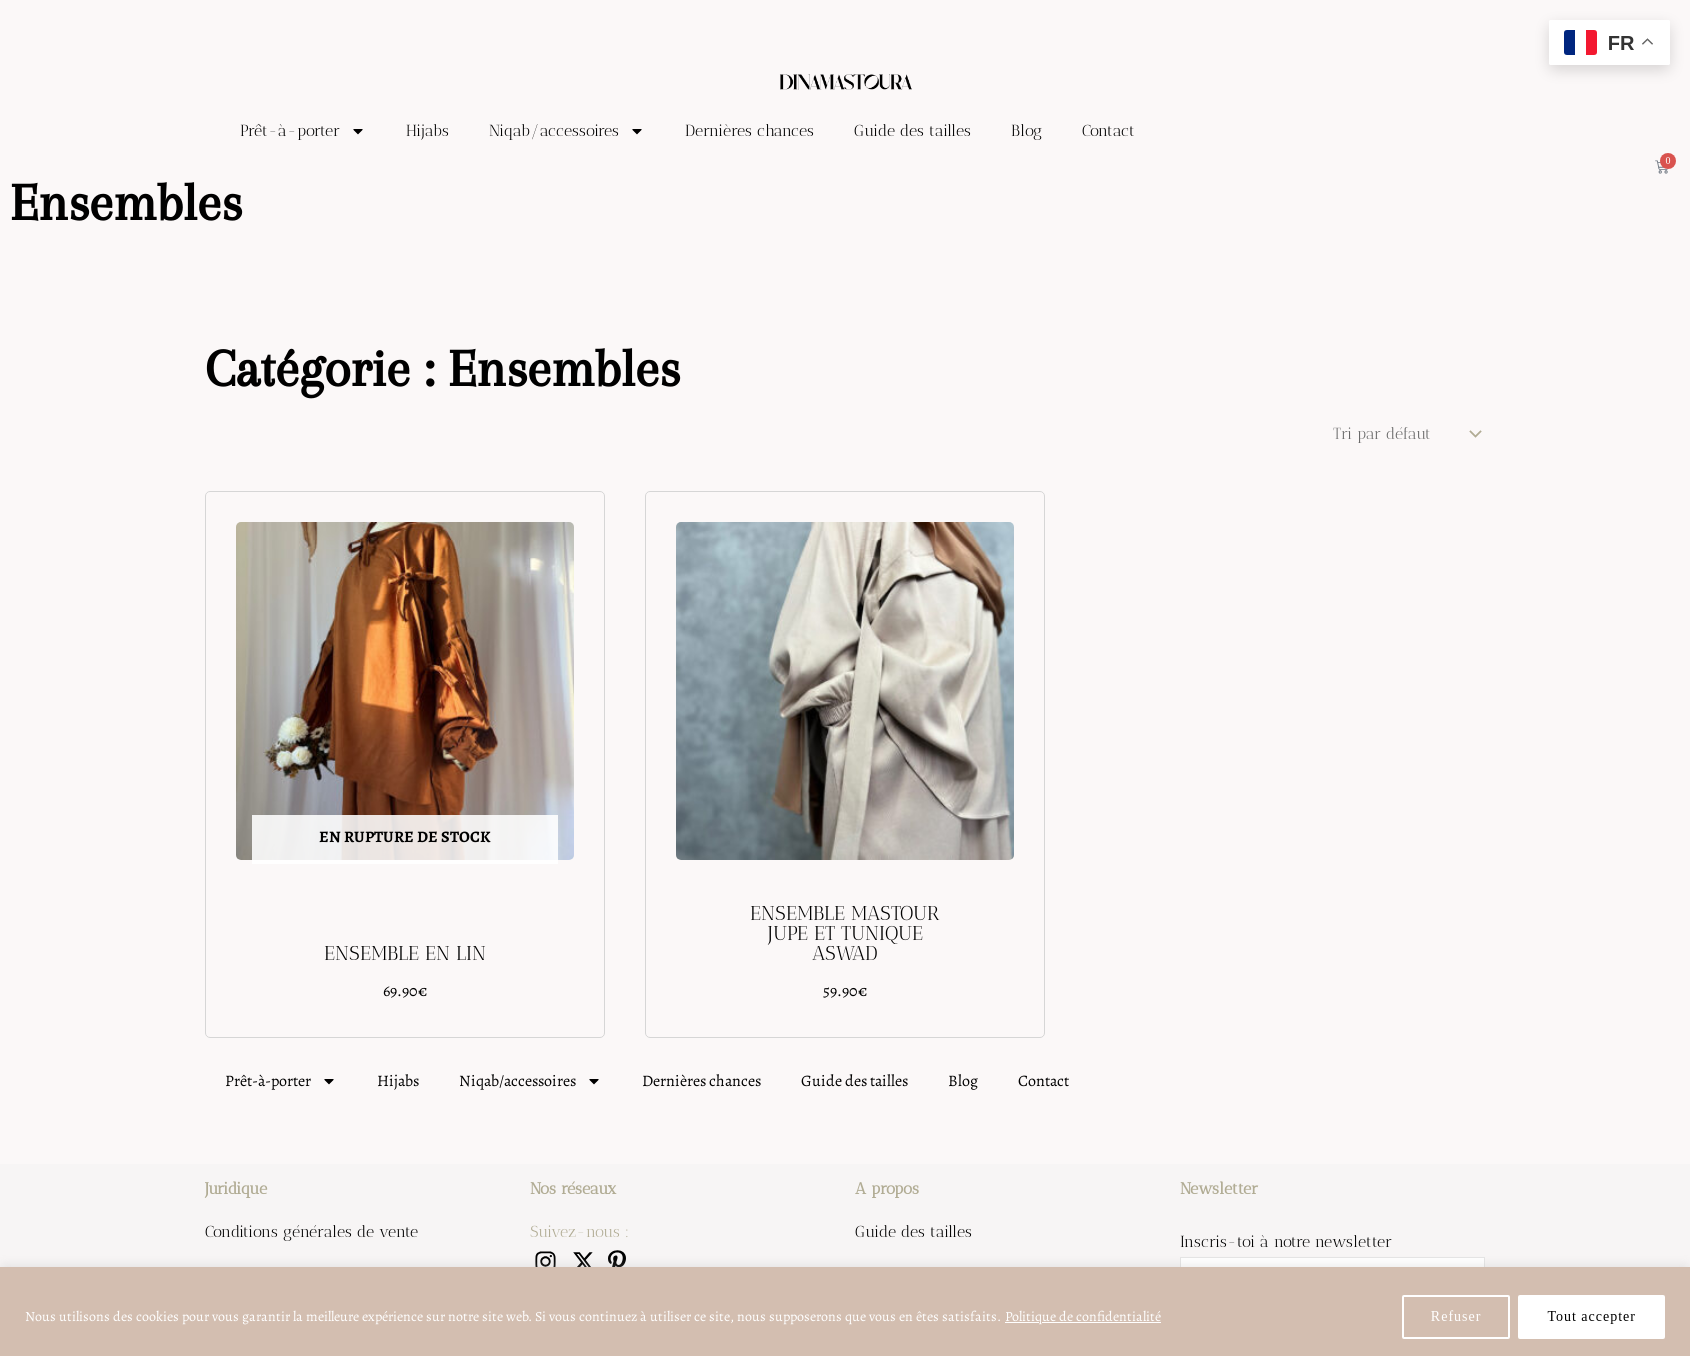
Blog (1026, 130)
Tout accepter (1591, 1316)
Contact (1108, 130)
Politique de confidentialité (1083, 1316)
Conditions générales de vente (311, 1231)
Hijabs (427, 130)
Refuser (1456, 1316)
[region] (845, 1311)
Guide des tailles (912, 130)
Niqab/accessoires (567, 131)
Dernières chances (749, 130)
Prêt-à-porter (303, 131)
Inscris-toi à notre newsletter (1286, 1241)
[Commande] (1405, 433)
